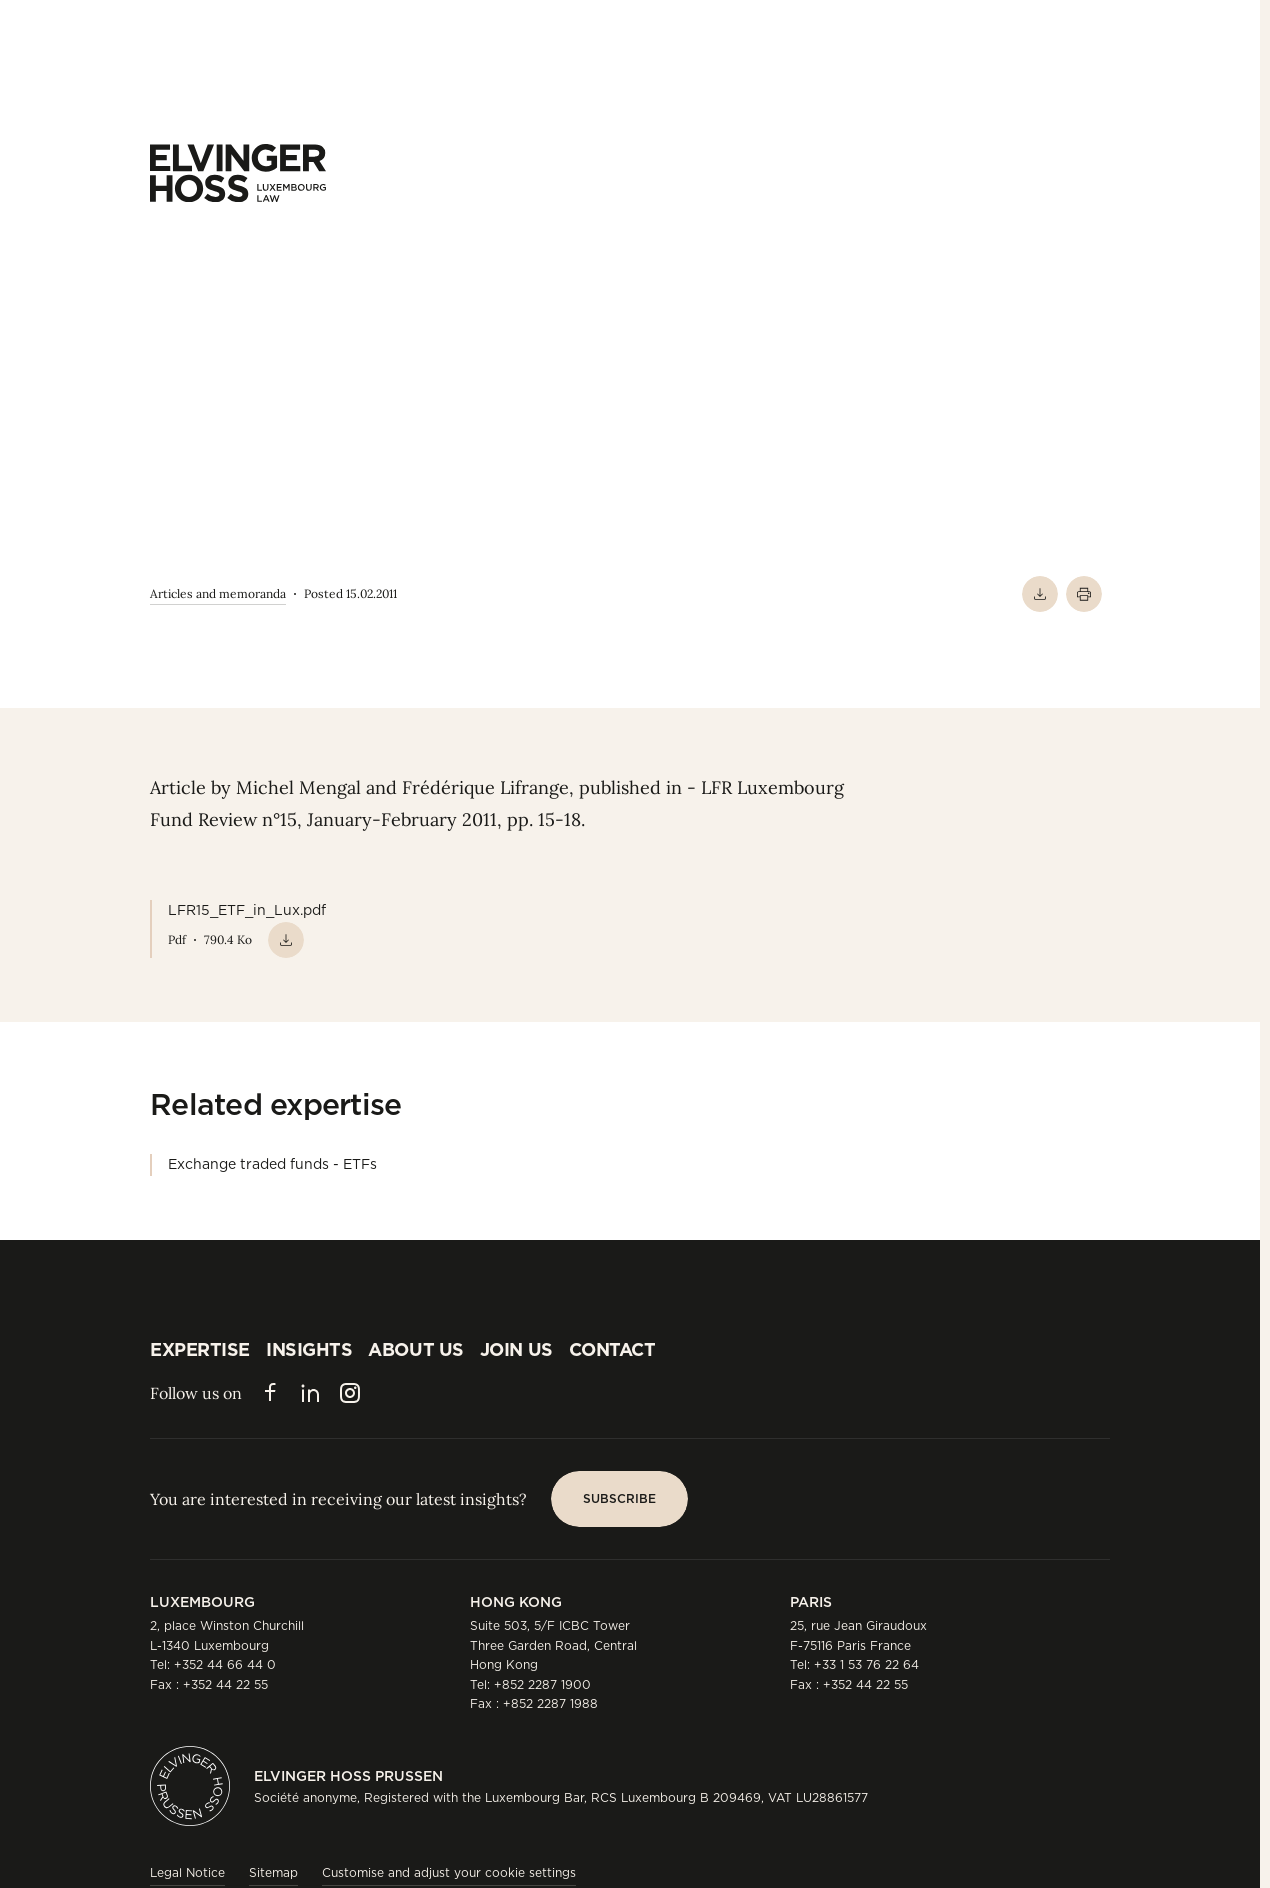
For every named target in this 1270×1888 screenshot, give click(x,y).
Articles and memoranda (218, 593)
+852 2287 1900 (542, 1684)
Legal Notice (187, 1872)
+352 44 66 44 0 (225, 1664)
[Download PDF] (1040, 594)
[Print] (1084, 594)
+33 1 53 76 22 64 (866, 1664)
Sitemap (273, 1872)
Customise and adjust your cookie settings (449, 1872)
